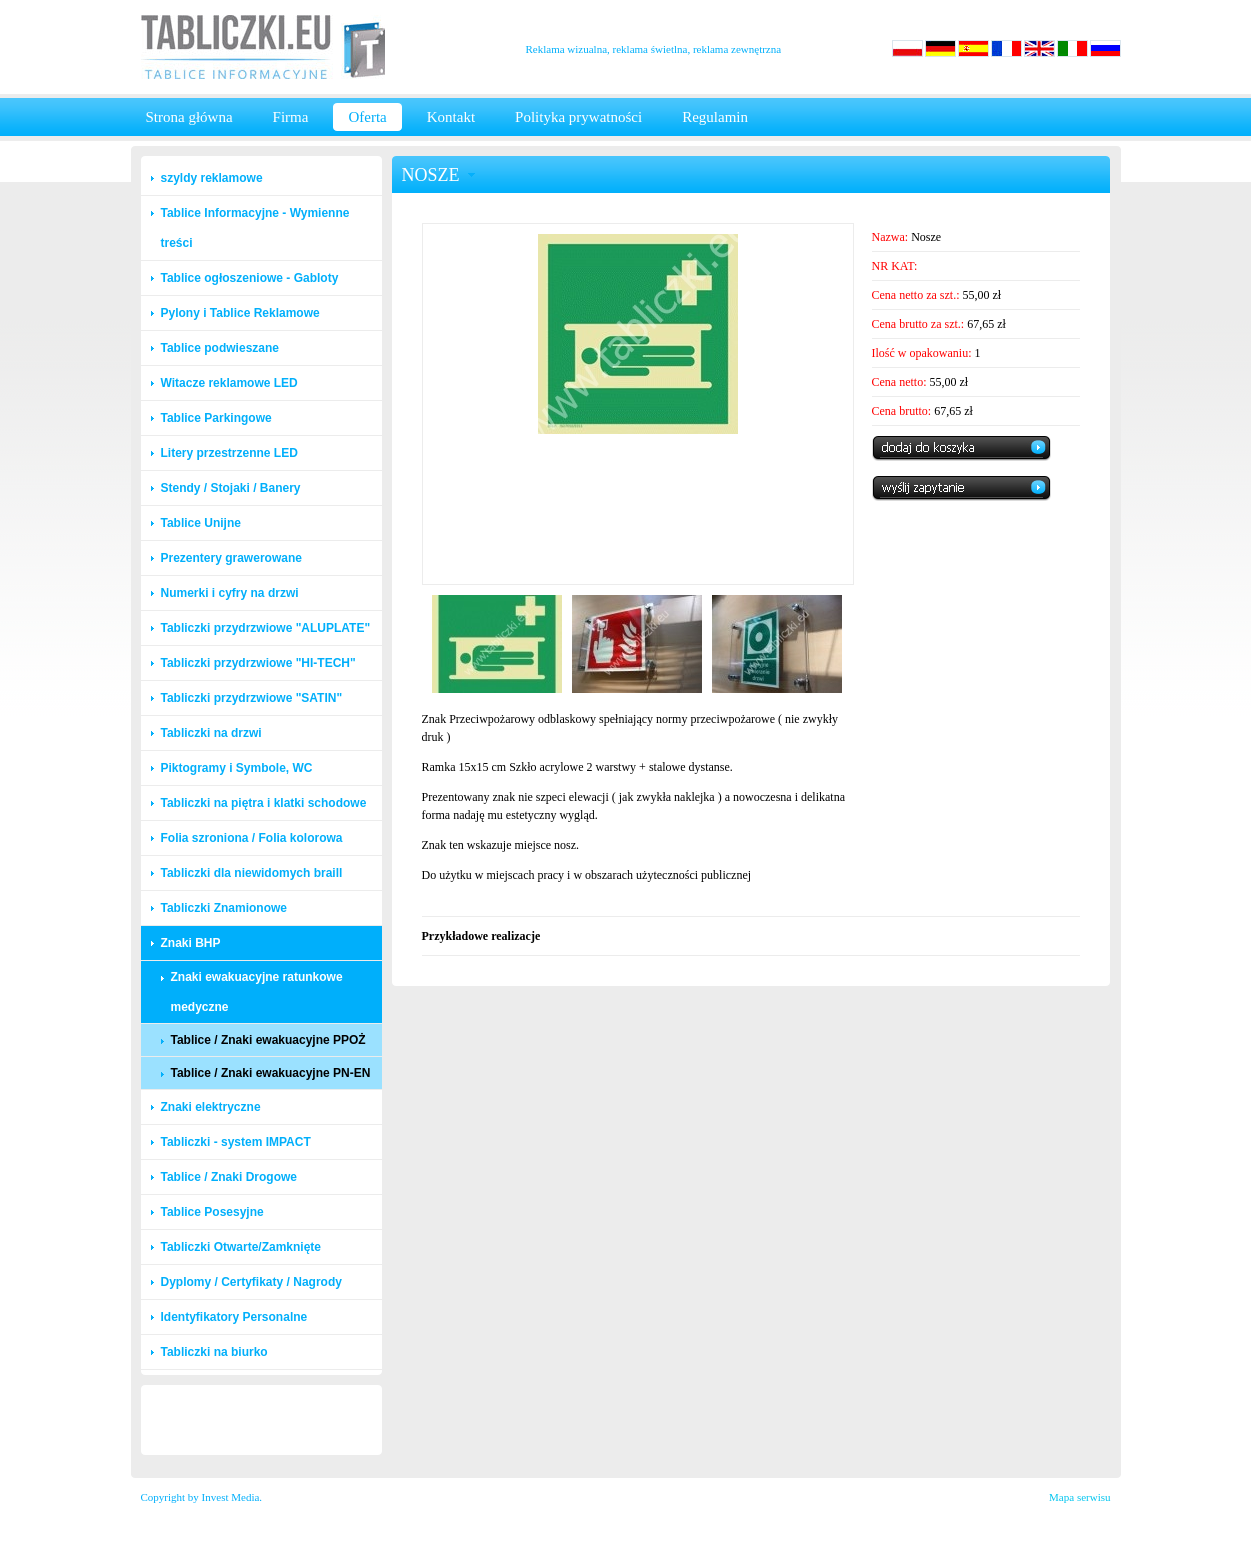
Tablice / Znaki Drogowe (229, 1177)
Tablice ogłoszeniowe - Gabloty (250, 278)
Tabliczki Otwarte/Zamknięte (241, 1247)
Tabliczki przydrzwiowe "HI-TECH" (258, 663)
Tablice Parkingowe (216, 418)
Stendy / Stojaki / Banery (231, 488)
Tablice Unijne (201, 523)
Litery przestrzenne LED (229, 453)
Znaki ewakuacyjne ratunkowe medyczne (257, 992)
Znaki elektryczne (211, 1107)
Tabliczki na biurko (214, 1352)
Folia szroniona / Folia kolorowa (252, 838)
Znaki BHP (191, 943)
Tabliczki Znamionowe (224, 908)
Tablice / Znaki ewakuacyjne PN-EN (271, 1073)
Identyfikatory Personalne (234, 1317)
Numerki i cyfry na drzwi (230, 593)
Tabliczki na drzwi (211, 733)
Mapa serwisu (1079, 1497)
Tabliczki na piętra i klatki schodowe (264, 803)
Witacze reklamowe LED (229, 383)
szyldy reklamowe (212, 178)
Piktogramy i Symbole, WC (237, 768)
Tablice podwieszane (220, 348)
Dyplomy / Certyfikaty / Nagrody (251, 1282)
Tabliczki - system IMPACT (236, 1142)
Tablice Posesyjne (212, 1212)
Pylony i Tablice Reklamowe (240, 313)
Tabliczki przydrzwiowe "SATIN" (252, 698)
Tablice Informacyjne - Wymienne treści (255, 228)
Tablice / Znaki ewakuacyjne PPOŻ (268, 1040)
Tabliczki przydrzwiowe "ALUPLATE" (266, 628)
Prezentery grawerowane (231, 558)
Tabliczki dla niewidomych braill (252, 873)
